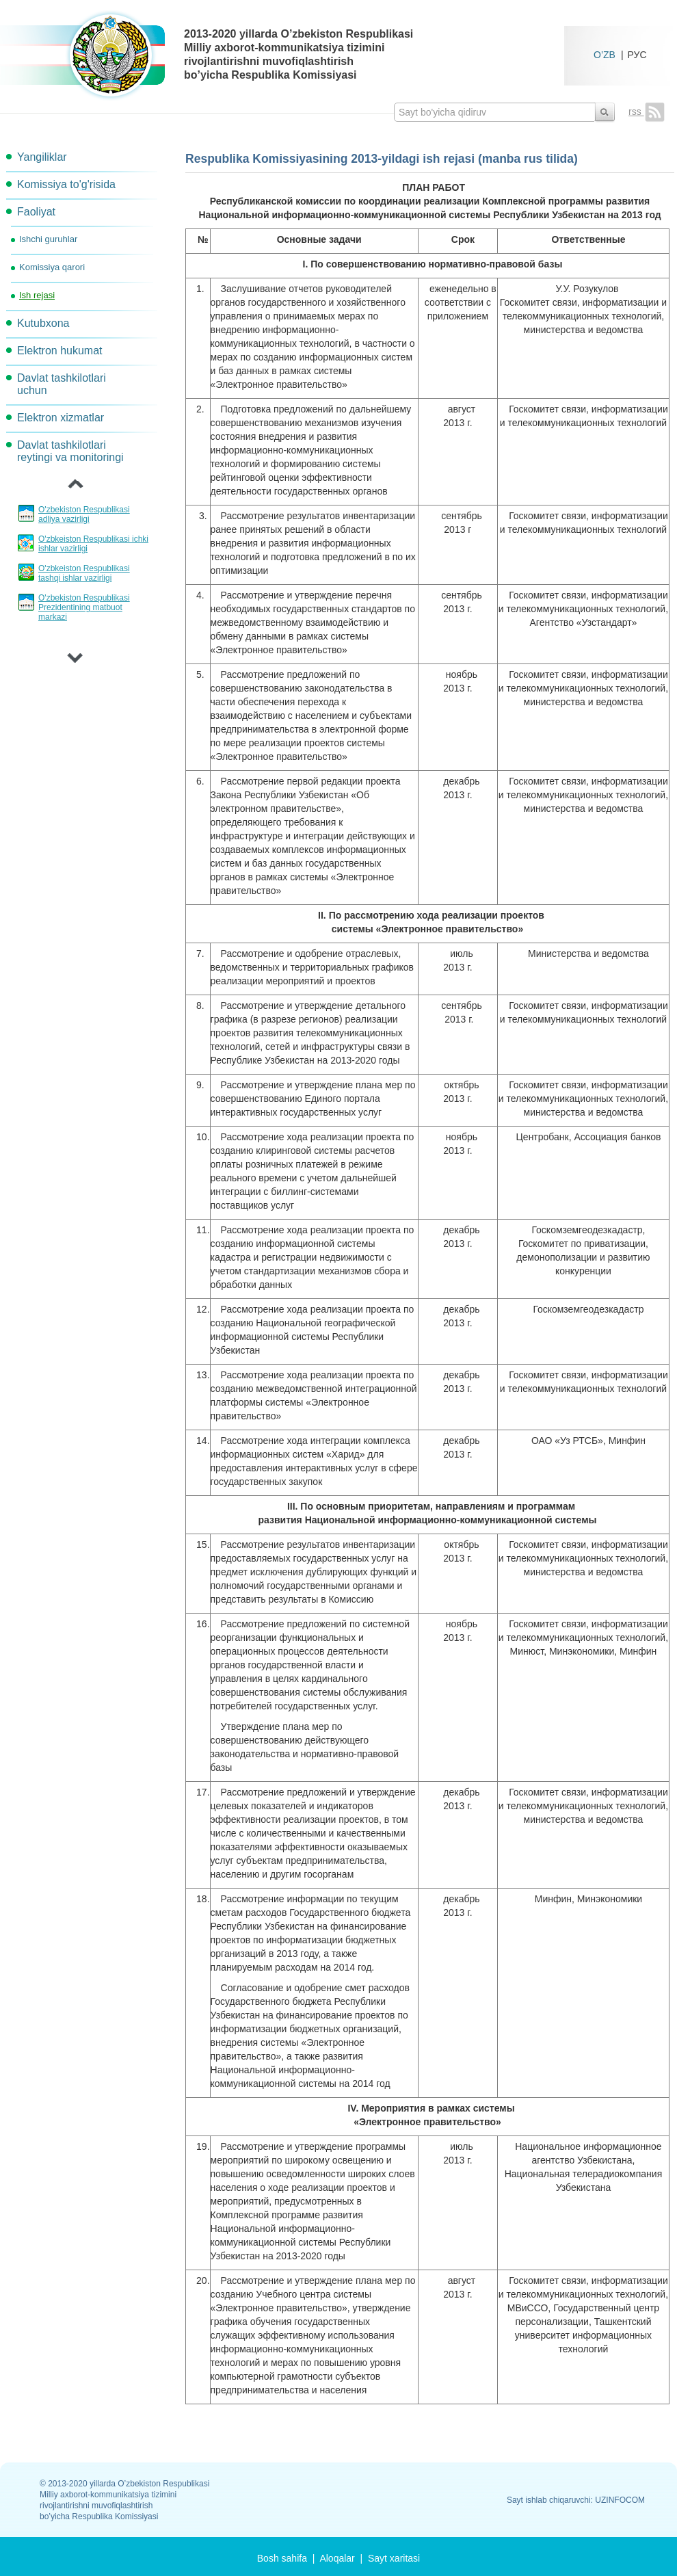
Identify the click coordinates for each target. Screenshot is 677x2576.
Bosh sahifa (282, 2558)
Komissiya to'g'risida (66, 184)
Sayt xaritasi (394, 2558)
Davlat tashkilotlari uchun (61, 384)
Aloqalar (336, 2558)
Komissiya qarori (52, 267)
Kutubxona (43, 323)
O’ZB (604, 54)
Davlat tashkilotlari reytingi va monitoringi (70, 451)
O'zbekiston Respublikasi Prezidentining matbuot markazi (84, 607)
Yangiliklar (42, 157)
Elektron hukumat (60, 350)
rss (646, 111)
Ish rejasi (37, 295)
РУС (637, 54)
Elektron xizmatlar (60, 417)
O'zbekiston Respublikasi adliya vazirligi (84, 514)
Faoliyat (36, 212)
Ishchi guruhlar (48, 239)
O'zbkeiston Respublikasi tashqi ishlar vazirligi (84, 573)
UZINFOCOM (620, 2500)
